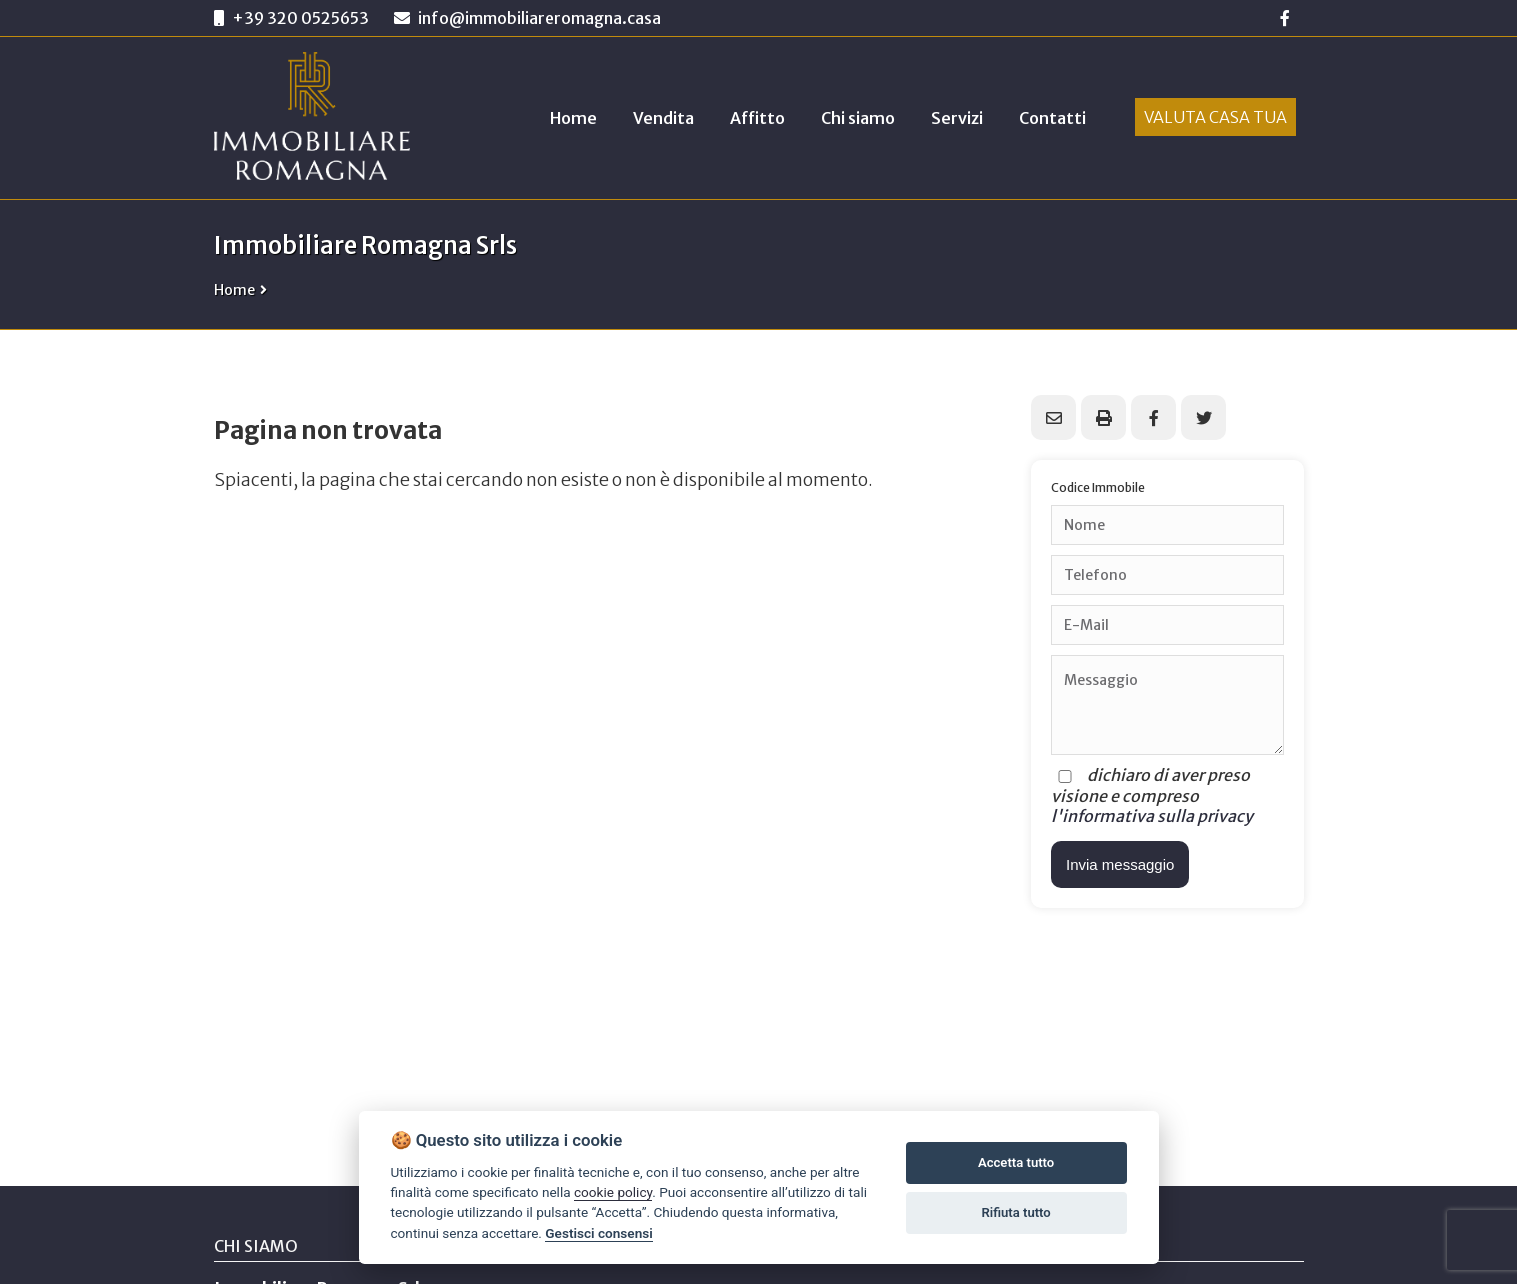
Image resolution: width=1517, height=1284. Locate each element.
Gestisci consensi (598, 1233)
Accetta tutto (1016, 1162)
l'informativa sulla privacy (1152, 816)
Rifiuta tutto (1015, 1212)
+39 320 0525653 (300, 18)
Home (234, 290)
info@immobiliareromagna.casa (527, 18)
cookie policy (613, 1192)
